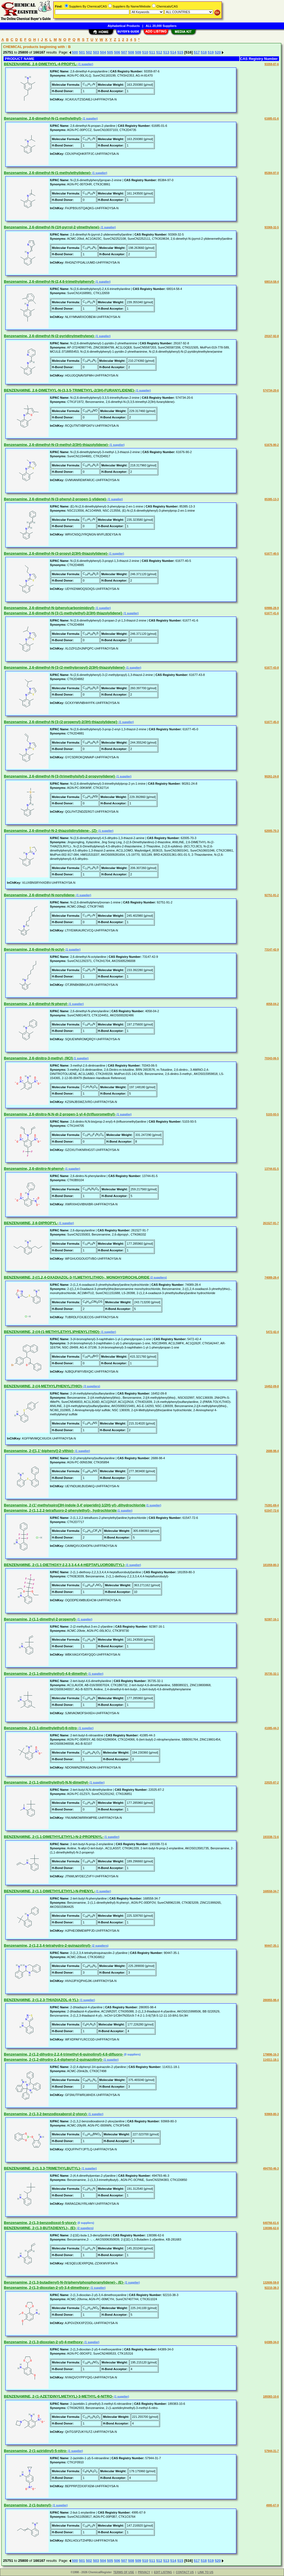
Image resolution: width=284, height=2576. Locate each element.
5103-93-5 (272, 1114)
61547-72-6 (272, 1510)
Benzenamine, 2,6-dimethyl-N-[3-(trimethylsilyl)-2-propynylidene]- (60, 776)
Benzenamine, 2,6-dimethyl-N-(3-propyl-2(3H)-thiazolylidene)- (56, 553)
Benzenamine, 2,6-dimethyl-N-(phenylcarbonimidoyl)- (49, 608)
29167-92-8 (272, 336)
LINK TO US (205, 2572)
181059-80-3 (271, 1565)
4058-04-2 (272, 1004)
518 (204, 52)
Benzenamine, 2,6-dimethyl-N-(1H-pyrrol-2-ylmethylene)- (52, 227)
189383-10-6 (271, 2396)
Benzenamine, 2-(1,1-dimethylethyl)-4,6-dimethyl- (46, 1673)
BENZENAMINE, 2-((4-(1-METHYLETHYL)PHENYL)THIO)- (52, 1332)
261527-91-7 (271, 1223)
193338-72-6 (271, 1836)
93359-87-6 (272, 64)
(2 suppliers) (158, 1277)
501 (82, 52)
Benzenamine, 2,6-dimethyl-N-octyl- (34, 949)
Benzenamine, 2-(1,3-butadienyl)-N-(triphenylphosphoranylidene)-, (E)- (64, 2282)
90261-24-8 (272, 776)
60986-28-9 (272, 608)
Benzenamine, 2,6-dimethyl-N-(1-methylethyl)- (43, 118)
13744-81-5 (272, 1168)
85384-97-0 (272, 173)
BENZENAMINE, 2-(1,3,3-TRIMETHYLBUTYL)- (42, 2168)
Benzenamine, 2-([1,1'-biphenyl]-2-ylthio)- (39, 1451)
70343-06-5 (272, 1058)
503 (96, 52)
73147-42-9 (272, 949)
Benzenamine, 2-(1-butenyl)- (28, 2505)
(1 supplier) (85, 64)
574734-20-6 (271, 390)
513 (166, 52)
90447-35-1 (272, 1945)
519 (211, 52)
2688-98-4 (272, 1451)
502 (89, 52)
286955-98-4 (271, 2000)
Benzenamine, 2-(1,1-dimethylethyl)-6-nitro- (41, 1728)
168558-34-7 (271, 1891)
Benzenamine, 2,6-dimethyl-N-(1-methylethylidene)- (48, 173)
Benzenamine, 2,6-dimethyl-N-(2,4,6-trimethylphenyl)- (49, 281)
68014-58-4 (272, 281)
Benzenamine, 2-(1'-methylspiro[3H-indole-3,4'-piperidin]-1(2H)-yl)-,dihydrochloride (74, 1505)
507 (124, 52)
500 (75, 52)
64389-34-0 (272, 2342)
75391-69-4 (272, 1505)
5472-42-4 (272, 1332)
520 (218, 52)
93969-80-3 (272, 2114)
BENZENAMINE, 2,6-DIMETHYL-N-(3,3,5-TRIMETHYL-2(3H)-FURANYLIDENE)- (69, 390)
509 (138, 52)
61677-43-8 (272, 667)
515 (180, 52)
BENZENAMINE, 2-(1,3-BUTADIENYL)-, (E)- (40, 2228)
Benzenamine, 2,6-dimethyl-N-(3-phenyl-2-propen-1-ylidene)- (55, 499)
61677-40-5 (272, 553)
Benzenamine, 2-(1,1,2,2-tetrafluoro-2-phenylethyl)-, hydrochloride (60, 1510)
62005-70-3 (272, 830)
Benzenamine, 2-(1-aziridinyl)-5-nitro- (35, 2451)
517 (197, 52)
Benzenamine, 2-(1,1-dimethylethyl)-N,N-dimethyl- (46, 1782)
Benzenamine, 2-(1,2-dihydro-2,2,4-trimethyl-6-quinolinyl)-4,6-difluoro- (63, 2054)
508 (131, 52)
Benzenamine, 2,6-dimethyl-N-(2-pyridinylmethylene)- (49, 336)
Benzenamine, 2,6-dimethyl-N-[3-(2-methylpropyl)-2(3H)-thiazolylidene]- (64, 667)
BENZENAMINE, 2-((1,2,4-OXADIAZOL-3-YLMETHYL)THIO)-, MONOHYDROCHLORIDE (76, 1277)
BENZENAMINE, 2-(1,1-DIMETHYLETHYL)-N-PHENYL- (49, 1891)
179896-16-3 (271, 2054)
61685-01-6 (272, 118)
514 (173, 52)
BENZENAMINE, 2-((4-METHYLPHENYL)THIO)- (43, 1386)
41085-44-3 (272, 1728)
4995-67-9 (272, 2505)
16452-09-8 (272, 1386)
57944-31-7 (272, 2451)
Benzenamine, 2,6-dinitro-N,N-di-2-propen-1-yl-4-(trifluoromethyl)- (60, 1114)
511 (152, 52)
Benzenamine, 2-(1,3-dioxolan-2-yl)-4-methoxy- (44, 2342)
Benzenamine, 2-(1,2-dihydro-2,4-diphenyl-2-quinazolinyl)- (53, 2059)
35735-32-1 (272, 1673)
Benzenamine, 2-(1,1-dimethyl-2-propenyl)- (40, 1619)
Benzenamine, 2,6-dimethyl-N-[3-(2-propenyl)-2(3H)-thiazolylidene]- (61, 722)
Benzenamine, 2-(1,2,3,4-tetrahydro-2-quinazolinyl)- (47, 1945)
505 (110, 52)
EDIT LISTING (163, 2572)
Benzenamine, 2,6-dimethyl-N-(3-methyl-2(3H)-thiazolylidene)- (56, 445)
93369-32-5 (272, 227)
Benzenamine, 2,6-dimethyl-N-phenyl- (36, 1004)
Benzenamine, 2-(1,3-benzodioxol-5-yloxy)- (40, 2223)
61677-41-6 (272, 613)
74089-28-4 (272, 1277)
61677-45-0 (272, 722)
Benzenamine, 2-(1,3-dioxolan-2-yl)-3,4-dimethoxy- (47, 2287)
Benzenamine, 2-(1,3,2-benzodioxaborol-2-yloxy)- (46, 2114)
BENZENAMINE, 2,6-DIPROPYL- (31, 1223)
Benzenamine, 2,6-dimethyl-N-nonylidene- (39, 895)
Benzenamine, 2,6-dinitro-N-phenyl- (34, 1168)
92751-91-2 (272, 895)
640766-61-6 (271, 2222)
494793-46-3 (271, 2168)
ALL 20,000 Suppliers (161, 25)
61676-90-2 (272, 444)
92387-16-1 (272, 1619)
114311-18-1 (271, 2059)
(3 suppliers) (91, 1386)
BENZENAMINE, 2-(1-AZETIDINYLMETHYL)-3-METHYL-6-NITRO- (58, 2396)
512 (159, 52)
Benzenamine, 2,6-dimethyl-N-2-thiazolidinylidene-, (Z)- (51, 831)
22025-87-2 (272, 1782)
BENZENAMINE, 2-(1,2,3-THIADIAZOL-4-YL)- (41, 2000)
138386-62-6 (271, 2228)
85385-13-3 (272, 499)
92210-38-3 (272, 2287)
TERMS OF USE (123, 2572)
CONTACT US (185, 2572)
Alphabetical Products (124, 25)
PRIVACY (144, 2572)
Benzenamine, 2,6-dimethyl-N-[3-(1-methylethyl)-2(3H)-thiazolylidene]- (63, 613)
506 (117, 52)
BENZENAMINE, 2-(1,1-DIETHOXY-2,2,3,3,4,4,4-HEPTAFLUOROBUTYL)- (64, 1565)
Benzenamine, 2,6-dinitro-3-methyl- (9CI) (38, 1058)
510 (145, 52)
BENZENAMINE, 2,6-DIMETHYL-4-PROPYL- (40, 64)
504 (103, 52)
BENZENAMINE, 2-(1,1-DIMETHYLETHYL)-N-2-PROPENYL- (54, 1837)
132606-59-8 (271, 2282)
